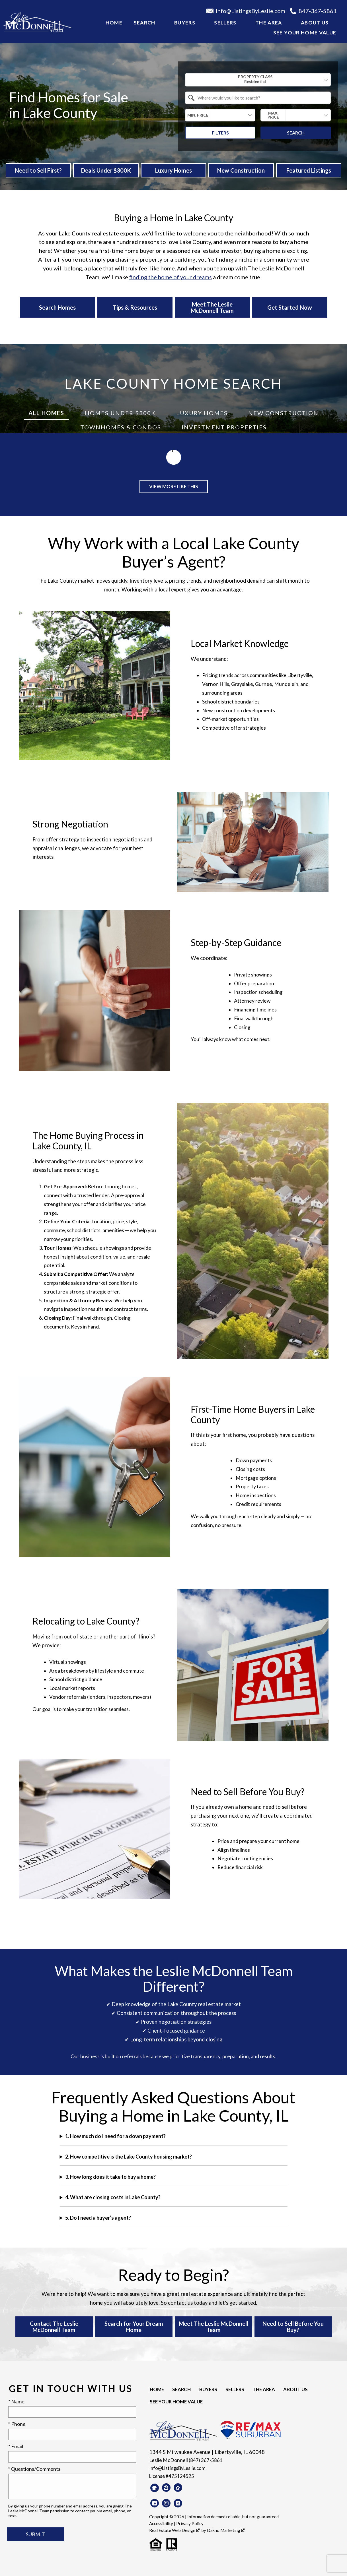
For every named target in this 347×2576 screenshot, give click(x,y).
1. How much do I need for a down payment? (115, 2136)
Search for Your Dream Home (133, 2326)
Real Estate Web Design (174, 2530)
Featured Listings (308, 170)
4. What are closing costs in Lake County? (113, 2197)
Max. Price (273, 115)
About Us (287, 2390)
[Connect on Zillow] (166, 2488)
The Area (257, 2390)
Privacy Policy (190, 2523)
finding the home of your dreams (170, 277)
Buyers (204, 2390)
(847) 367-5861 (206, 2460)
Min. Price (197, 115)
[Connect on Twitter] (178, 2503)
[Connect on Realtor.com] (178, 2488)
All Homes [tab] (46, 412)
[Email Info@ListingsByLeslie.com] (248, 10)
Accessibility (161, 2523)
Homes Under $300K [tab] (120, 412)
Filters (220, 132)
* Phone (17, 2424)
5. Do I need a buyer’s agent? (98, 2218)
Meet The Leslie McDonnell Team (213, 2326)
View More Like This (173, 487)
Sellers (229, 2390)
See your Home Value (304, 32)
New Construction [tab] (283, 412)
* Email (15, 2447)
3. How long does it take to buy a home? (110, 2177)
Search (296, 132)
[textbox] (261, 98)
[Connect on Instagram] (166, 2503)
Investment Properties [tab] (224, 427)
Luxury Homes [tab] (202, 412)
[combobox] (258, 79)
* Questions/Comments (34, 2469)
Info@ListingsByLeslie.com (179, 2468)
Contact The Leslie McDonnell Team (54, 2326)
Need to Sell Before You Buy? (293, 2326)
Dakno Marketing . (226, 2530)
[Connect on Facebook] (154, 2503)
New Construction (241, 170)
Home (114, 22)
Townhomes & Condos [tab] (120, 427)
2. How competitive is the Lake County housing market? (128, 2157)
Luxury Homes (173, 170)
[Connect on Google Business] (154, 2488)
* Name (16, 2402)
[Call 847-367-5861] (315, 10)
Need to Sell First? (38, 170)
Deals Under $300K (106, 170)
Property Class (255, 79)
